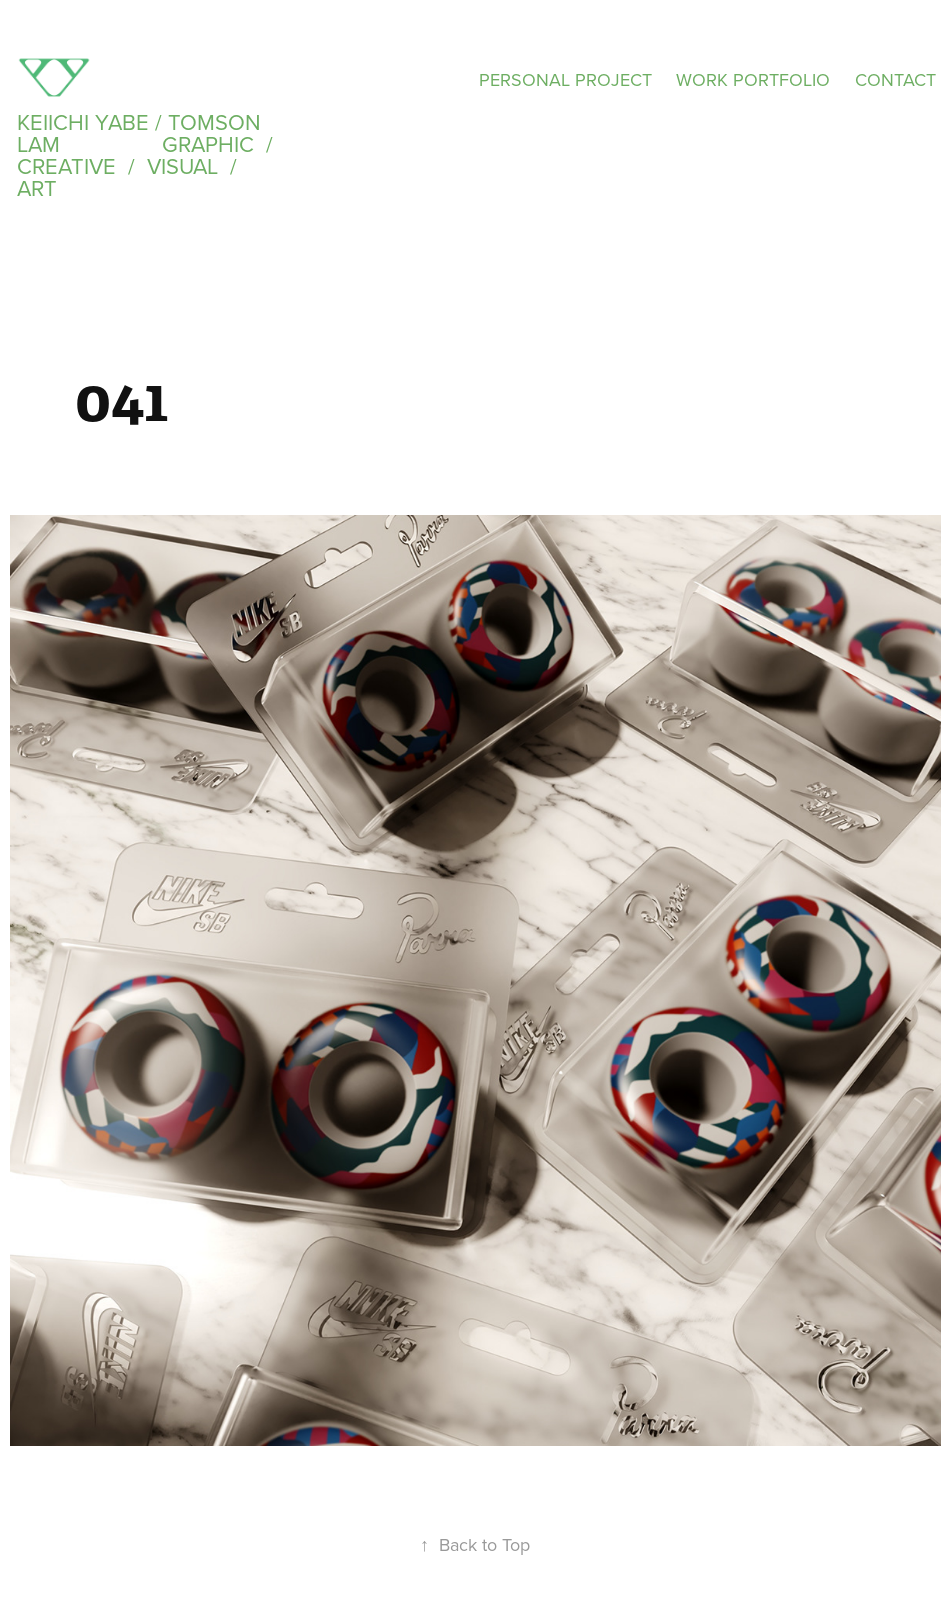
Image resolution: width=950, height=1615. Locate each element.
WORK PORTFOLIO (753, 79)
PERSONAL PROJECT (565, 79)
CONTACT (895, 79)
